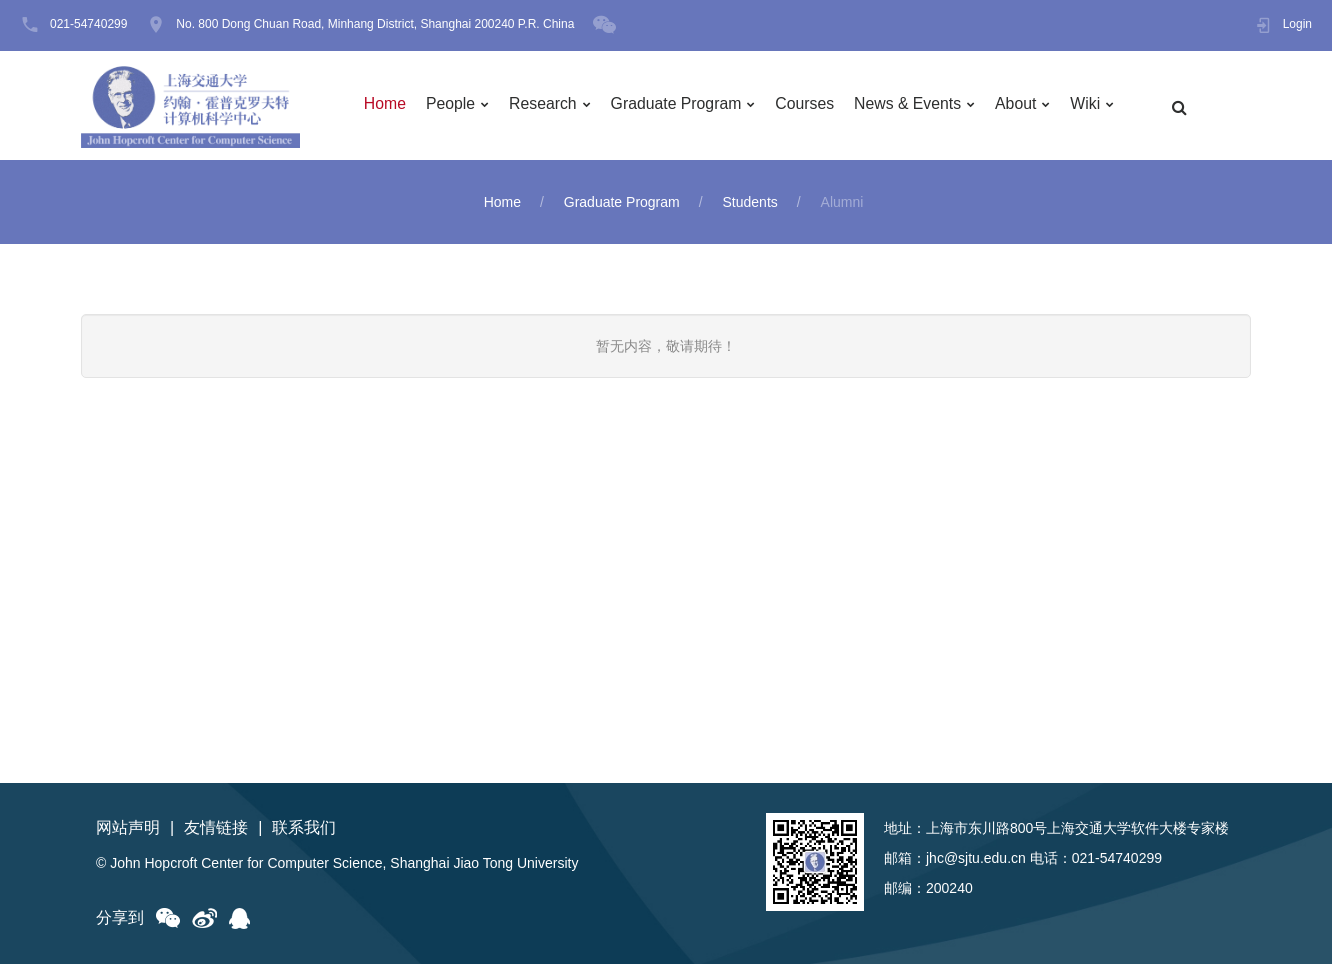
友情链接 (216, 827)
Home (386, 105)
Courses (811, 105)
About (1024, 105)
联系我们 (304, 827)
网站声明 (128, 827)
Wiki (1094, 105)
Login (1297, 25)
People (453, 105)
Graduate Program (680, 105)
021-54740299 (88, 25)
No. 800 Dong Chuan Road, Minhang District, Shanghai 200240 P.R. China (375, 25)
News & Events (914, 105)
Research (546, 105)
